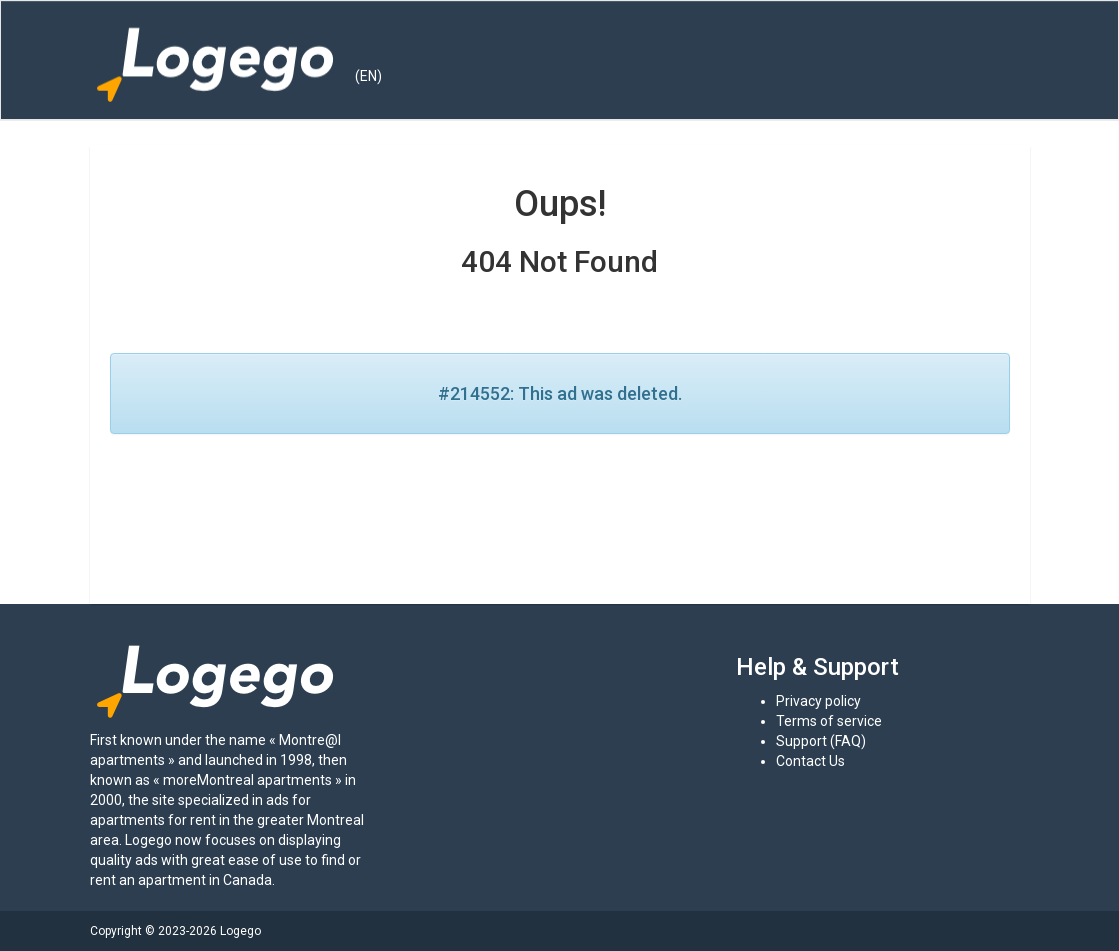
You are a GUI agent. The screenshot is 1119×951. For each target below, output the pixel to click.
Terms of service (829, 721)
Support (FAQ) (821, 741)
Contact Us (810, 761)
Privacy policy (818, 701)
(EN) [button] (368, 76)
